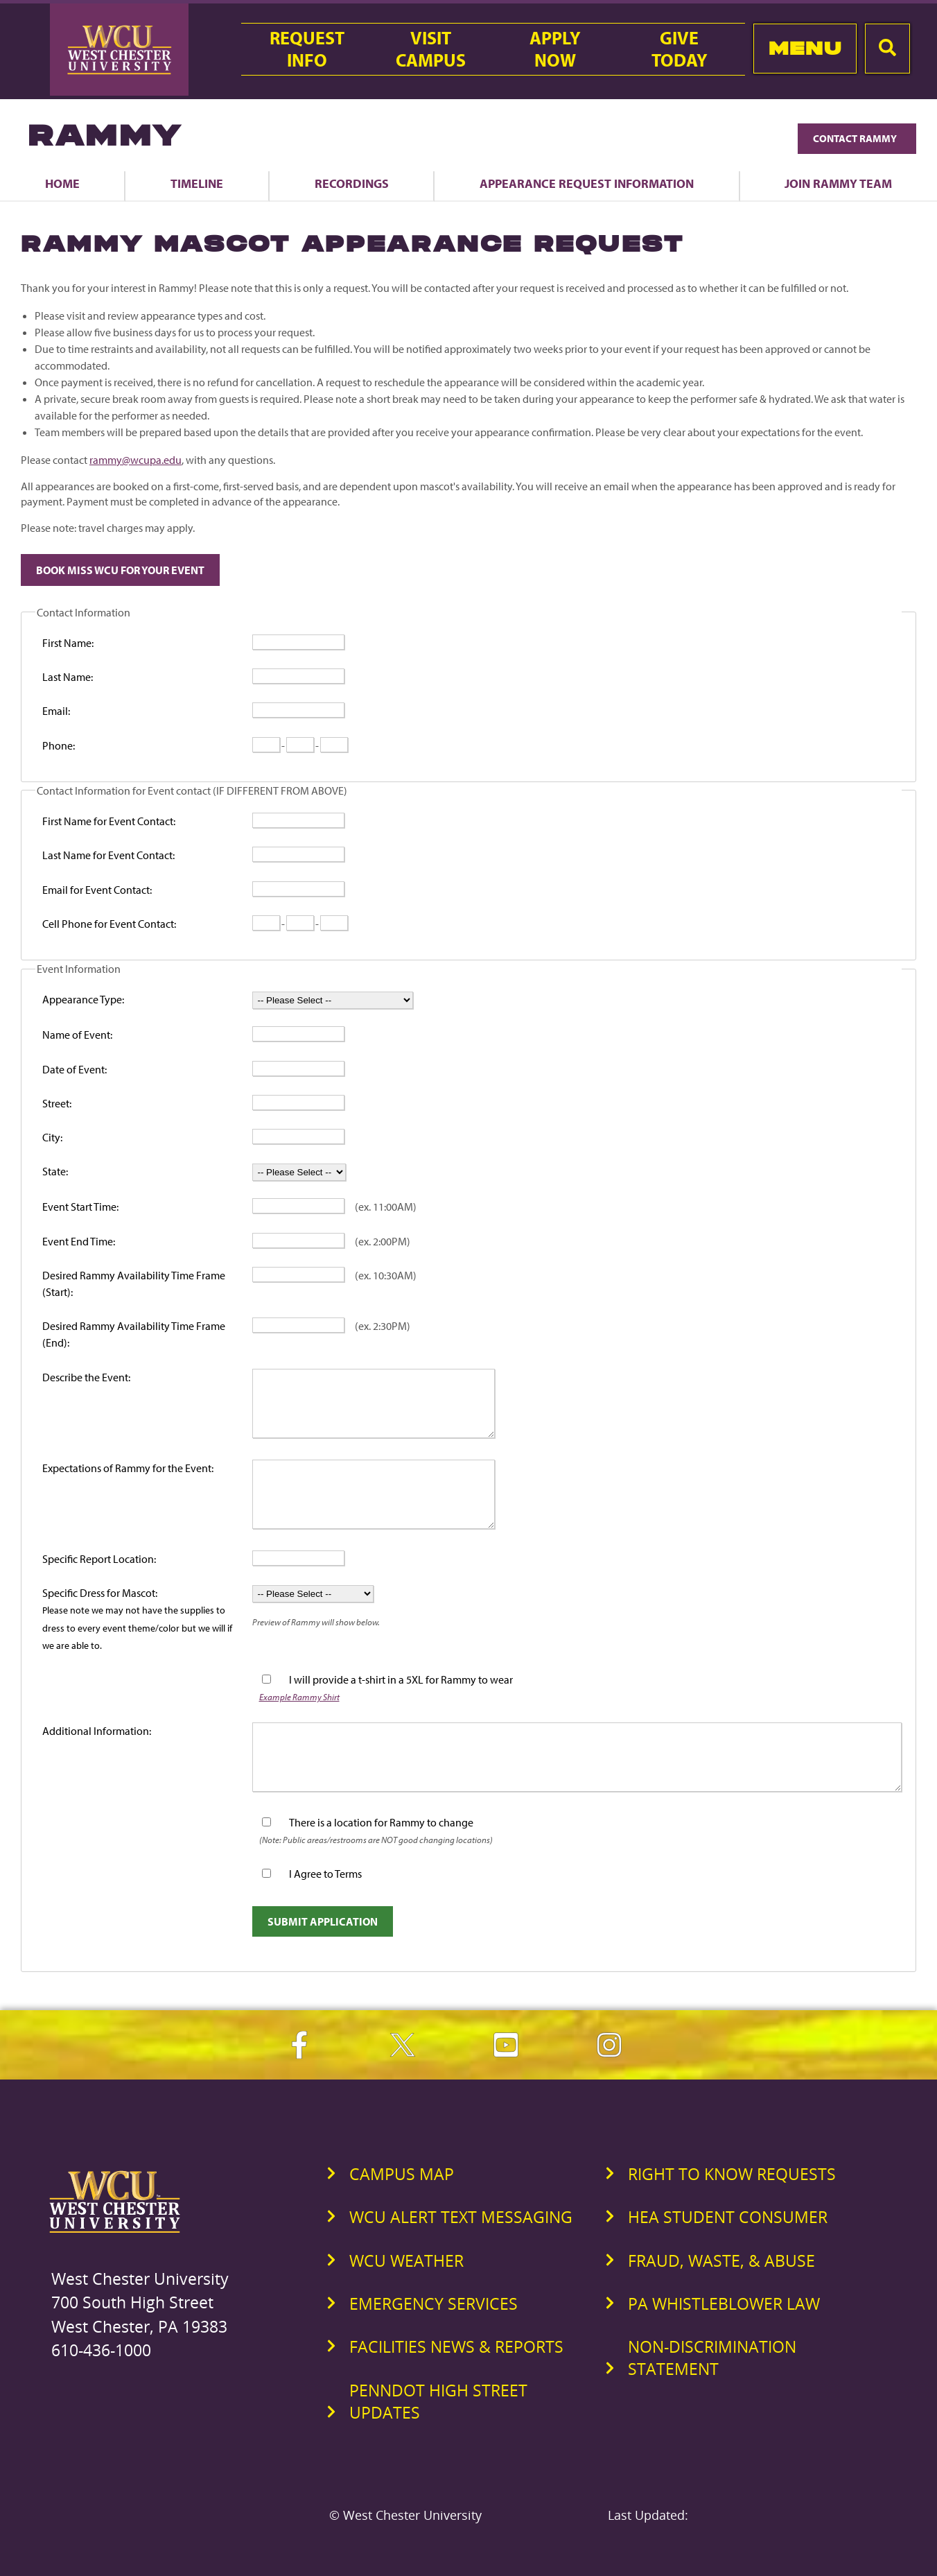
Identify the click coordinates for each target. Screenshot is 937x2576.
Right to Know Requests (732, 2174)
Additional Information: (96, 1731)
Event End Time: (78, 1241)
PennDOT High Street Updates (438, 2401)
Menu (805, 48)
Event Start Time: (80, 1206)
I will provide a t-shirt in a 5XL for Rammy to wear (401, 1679)
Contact (857, 138)
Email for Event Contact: (97, 890)
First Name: (68, 643)
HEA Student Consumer (727, 2217)
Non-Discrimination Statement (712, 2357)
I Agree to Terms (325, 1874)
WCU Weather (406, 2260)
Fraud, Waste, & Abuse (721, 2260)
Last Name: (67, 677)
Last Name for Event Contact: (108, 855)
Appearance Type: (83, 999)
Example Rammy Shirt (299, 1696)
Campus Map (401, 2174)
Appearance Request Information (587, 183)
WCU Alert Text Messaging (460, 2217)
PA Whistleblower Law (724, 2303)
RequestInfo (307, 49)
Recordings (352, 183)
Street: (56, 1103)
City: (52, 1137)
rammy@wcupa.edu (135, 460)
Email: (56, 711)
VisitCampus (431, 49)
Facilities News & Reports (456, 2346)
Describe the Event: (86, 1377)
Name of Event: (77, 1034)
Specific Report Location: (99, 1559)
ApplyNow (555, 49)
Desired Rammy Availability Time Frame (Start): (133, 1283)
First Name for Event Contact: (108, 821)
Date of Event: (74, 1069)
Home (62, 183)
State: (55, 1171)
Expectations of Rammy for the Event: (127, 1468)
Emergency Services (433, 2303)
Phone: (58, 745)
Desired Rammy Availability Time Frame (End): (133, 1334)
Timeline (196, 183)
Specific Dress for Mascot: (137, 1618)
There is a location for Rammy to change (381, 1822)
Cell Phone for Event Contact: (109, 924)
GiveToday (679, 49)
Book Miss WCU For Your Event (120, 570)
